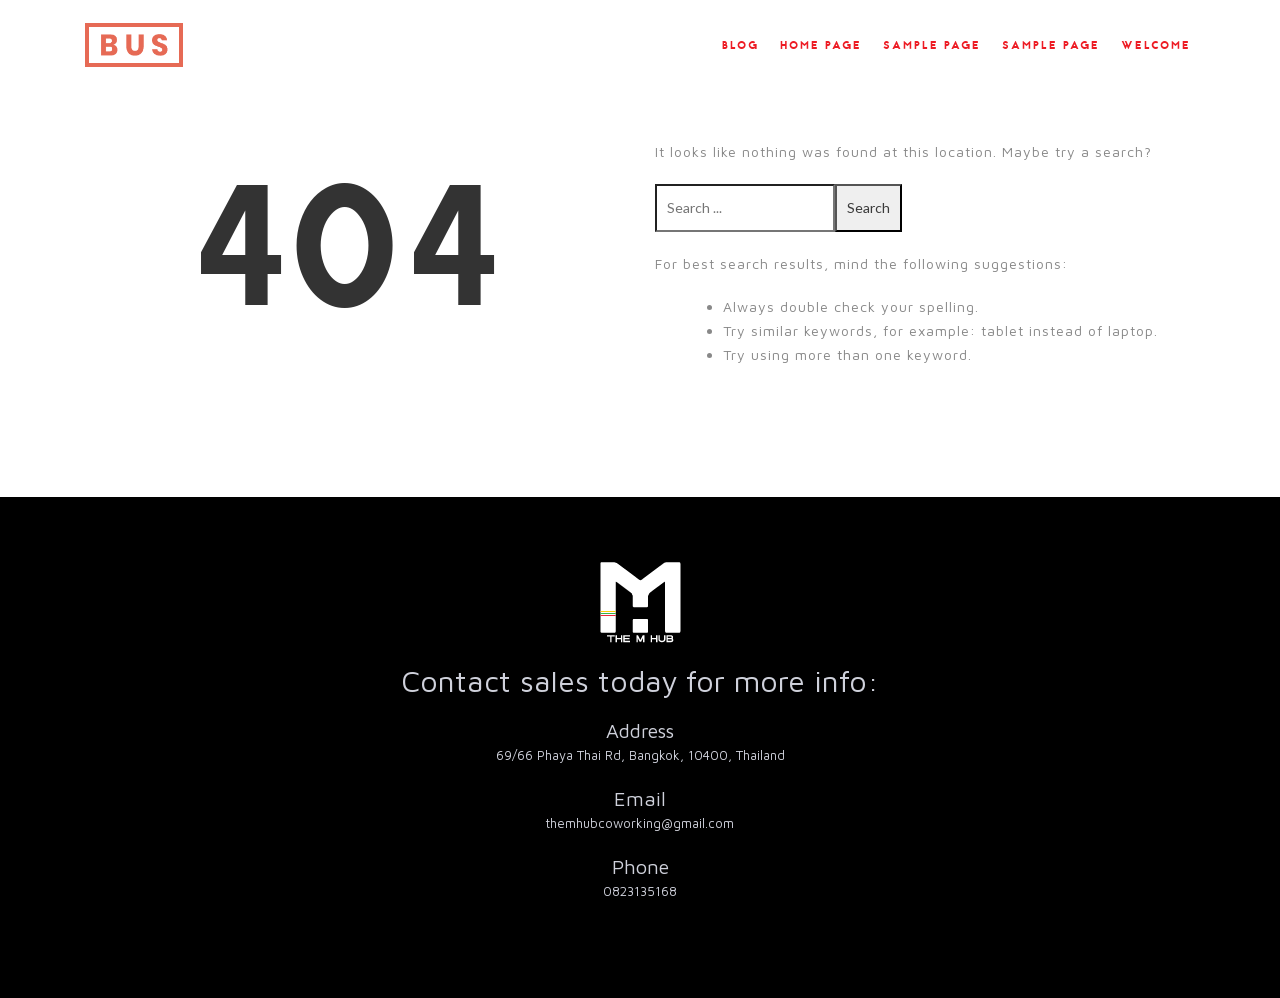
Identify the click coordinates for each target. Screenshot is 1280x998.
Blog (740, 46)
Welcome (1156, 46)
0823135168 (640, 891)
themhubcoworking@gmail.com (640, 823)
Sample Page (932, 46)
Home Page (821, 46)
